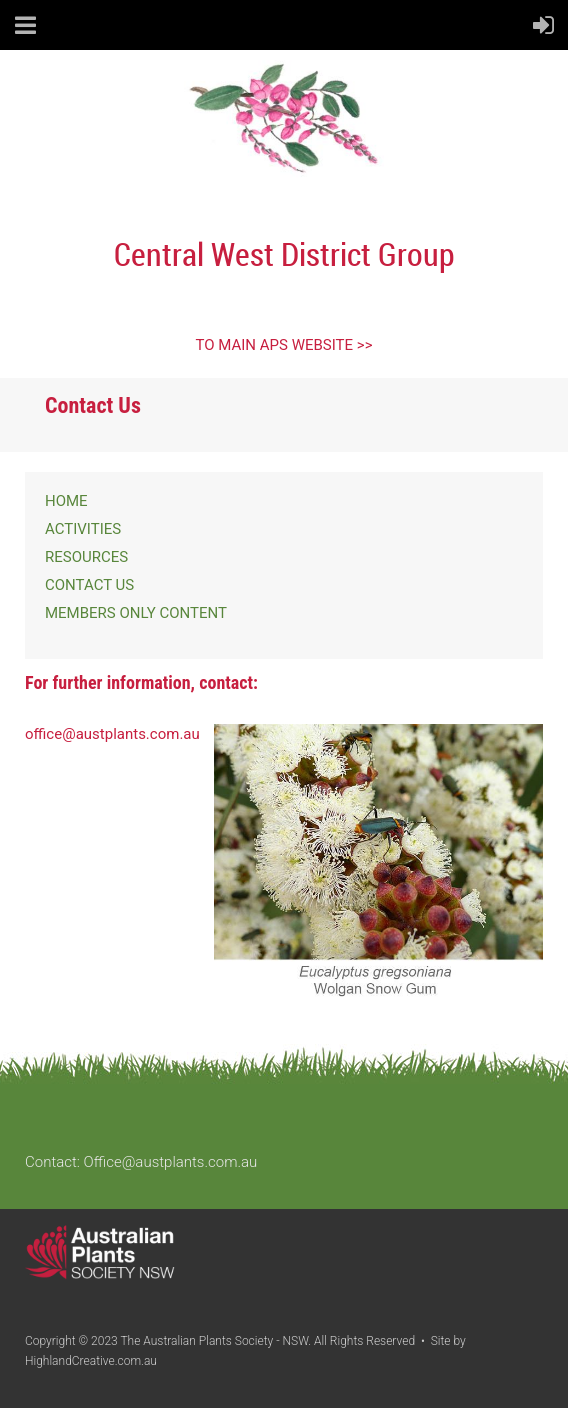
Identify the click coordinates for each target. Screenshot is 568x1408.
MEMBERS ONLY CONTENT (136, 613)
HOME (66, 501)
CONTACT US (89, 585)
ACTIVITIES (83, 529)
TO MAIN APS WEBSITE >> (283, 345)
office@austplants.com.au (112, 734)
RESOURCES (86, 557)
